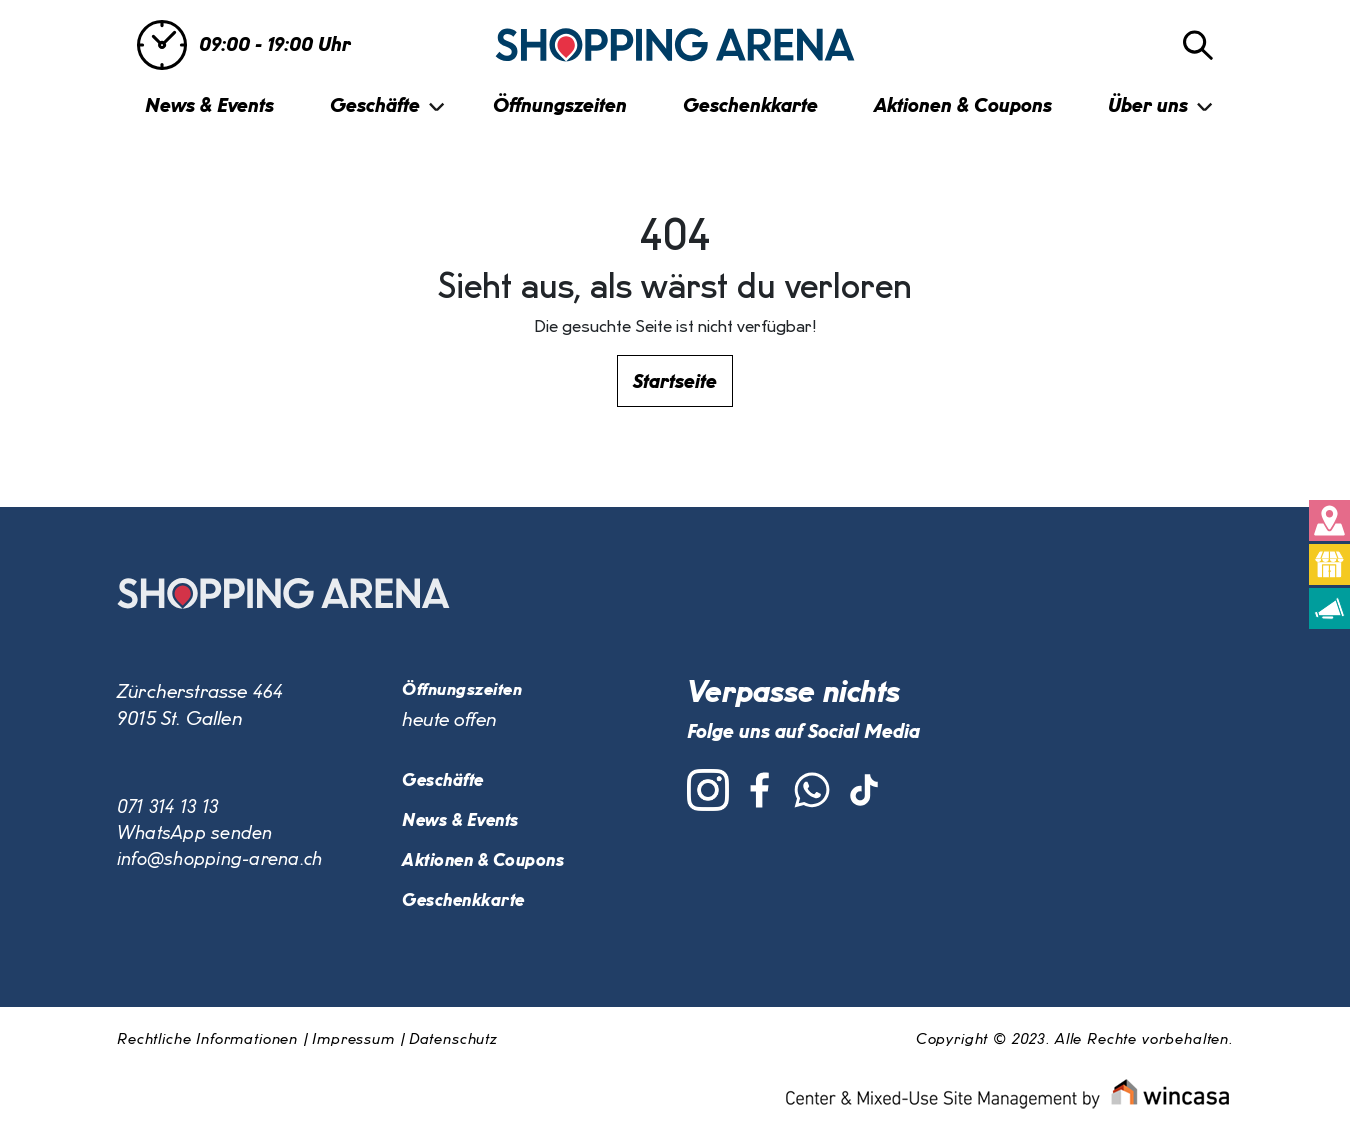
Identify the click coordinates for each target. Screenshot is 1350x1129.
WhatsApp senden (195, 836)
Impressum (353, 1042)
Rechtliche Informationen (207, 1042)
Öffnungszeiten (560, 106)
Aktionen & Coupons (963, 106)
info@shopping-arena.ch (222, 863)
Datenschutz (453, 1042)
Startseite (675, 382)
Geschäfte (375, 106)
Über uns (1148, 106)
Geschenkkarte (750, 106)
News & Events (209, 106)
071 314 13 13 (169, 809)
